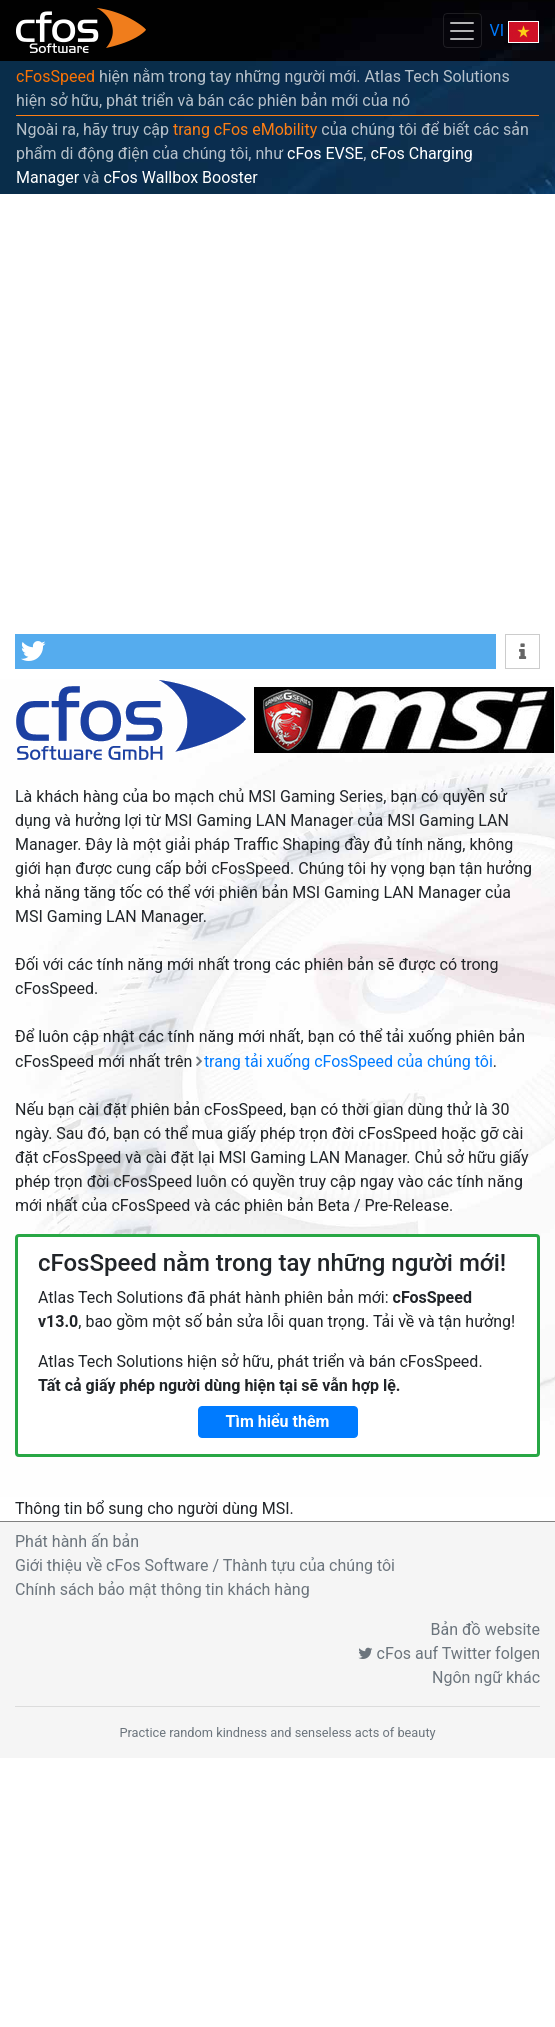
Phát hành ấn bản (77, 1541)
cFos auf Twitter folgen (449, 1653)
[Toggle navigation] (462, 30)
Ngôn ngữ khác (486, 1677)
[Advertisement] (210, 414)
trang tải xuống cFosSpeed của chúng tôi (348, 1061)
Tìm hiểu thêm (278, 1421)
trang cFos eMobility (245, 129)
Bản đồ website (486, 1629)
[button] (255, 651)
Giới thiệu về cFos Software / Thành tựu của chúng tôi (205, 1565)
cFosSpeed (55, 76)
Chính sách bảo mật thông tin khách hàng (162, 1589)
